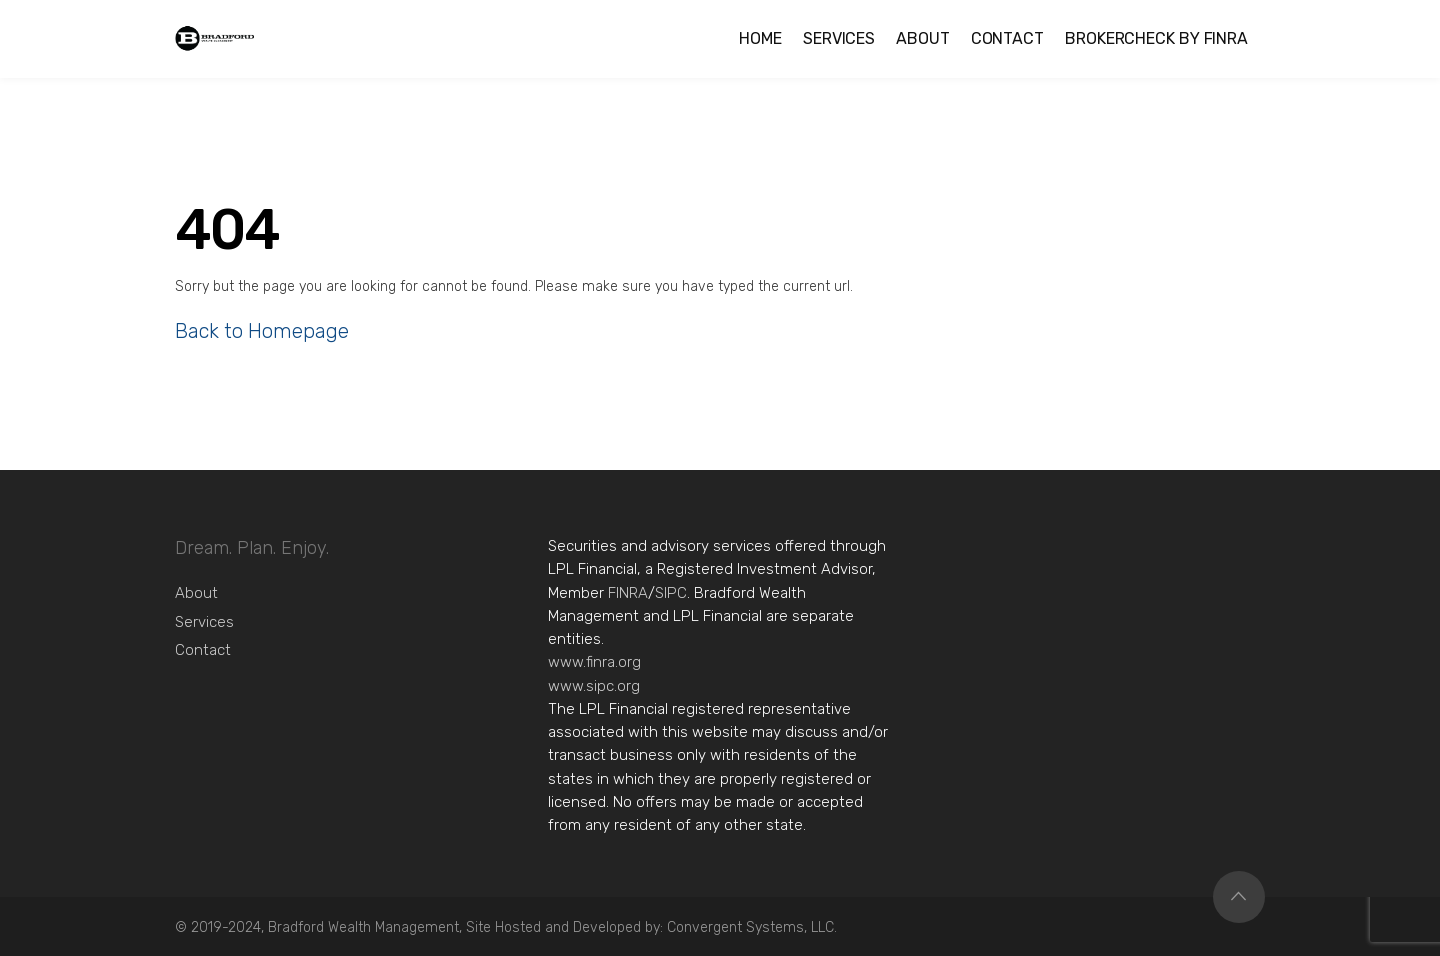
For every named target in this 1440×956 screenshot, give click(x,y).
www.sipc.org (594, 686)
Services (204, 622)
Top (1239, 897)
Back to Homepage (262, 331)
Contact (203, 650)
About (196, 593)
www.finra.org (594, 662)
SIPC (671, 593)
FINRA (628, 593)
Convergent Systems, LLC (750, 927)
